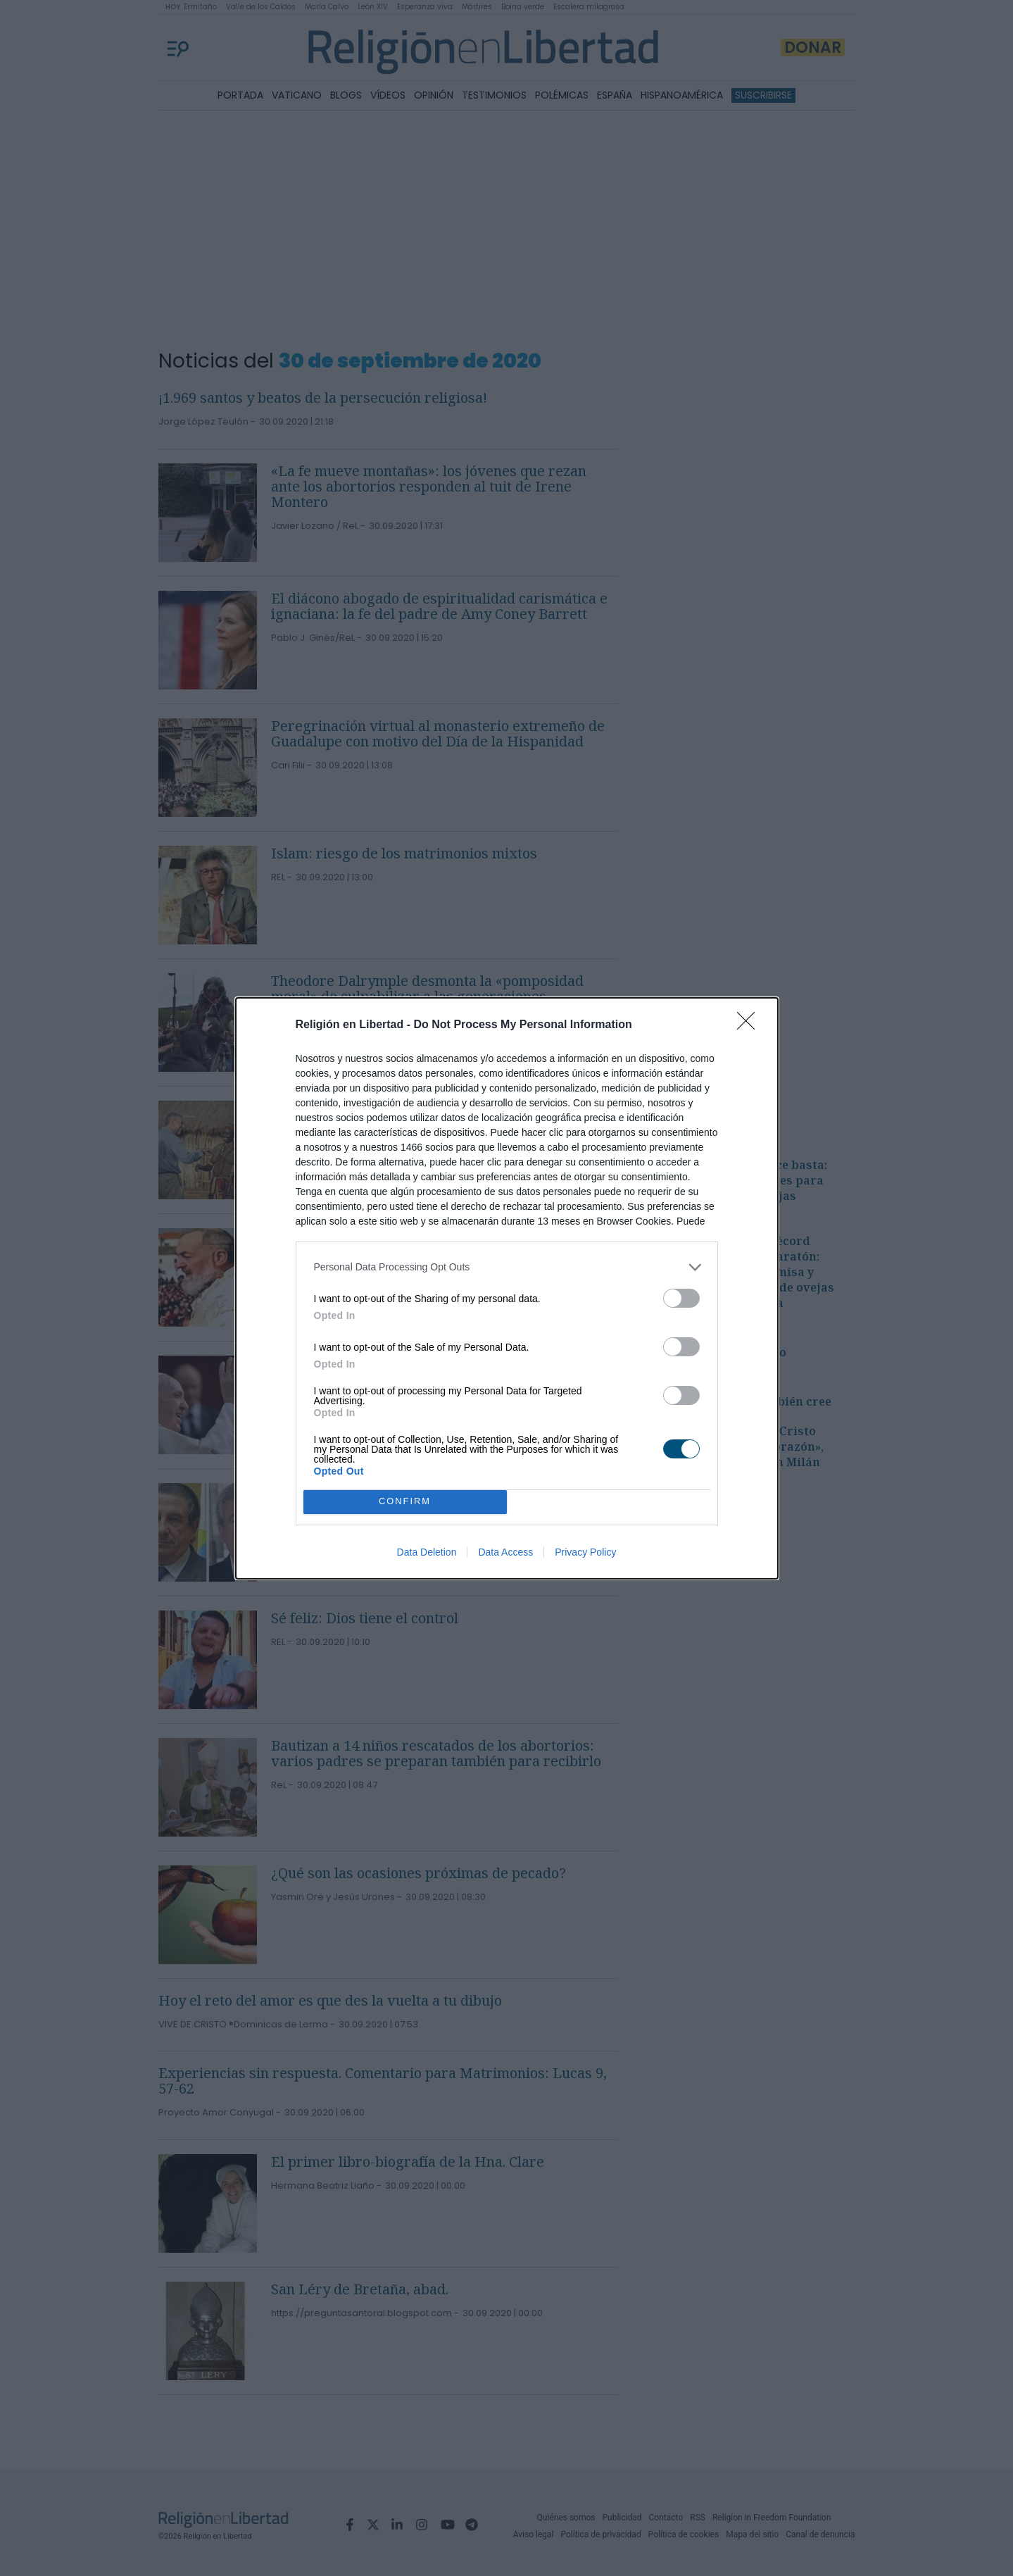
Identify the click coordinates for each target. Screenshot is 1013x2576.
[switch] (681, 1298)
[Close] (750, 1025)
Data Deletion (427, 1552)
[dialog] (507, 1288)
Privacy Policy (585, 1552)
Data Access (505, 1552)
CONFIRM (405, 1501)
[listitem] (507, 1267)
